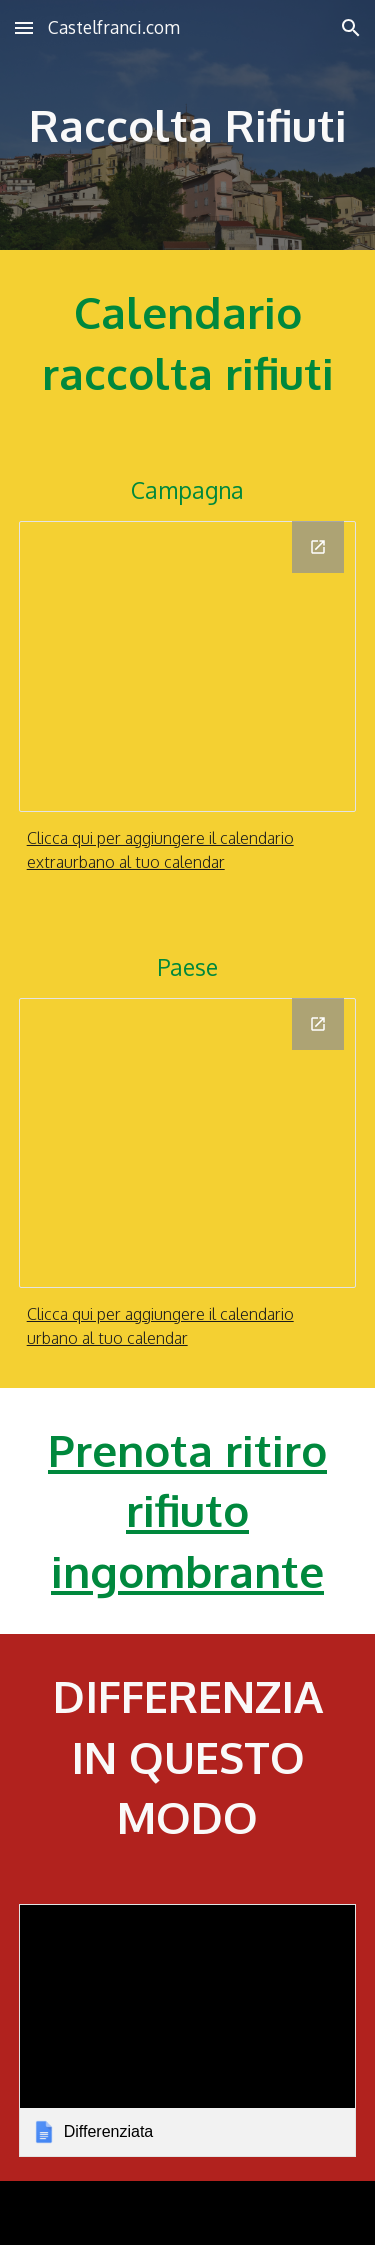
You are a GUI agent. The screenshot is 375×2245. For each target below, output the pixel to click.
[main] (188, 125)
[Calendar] (188, 666)
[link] (188, 2030)
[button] (24, 27)
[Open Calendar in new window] (318, 547)
